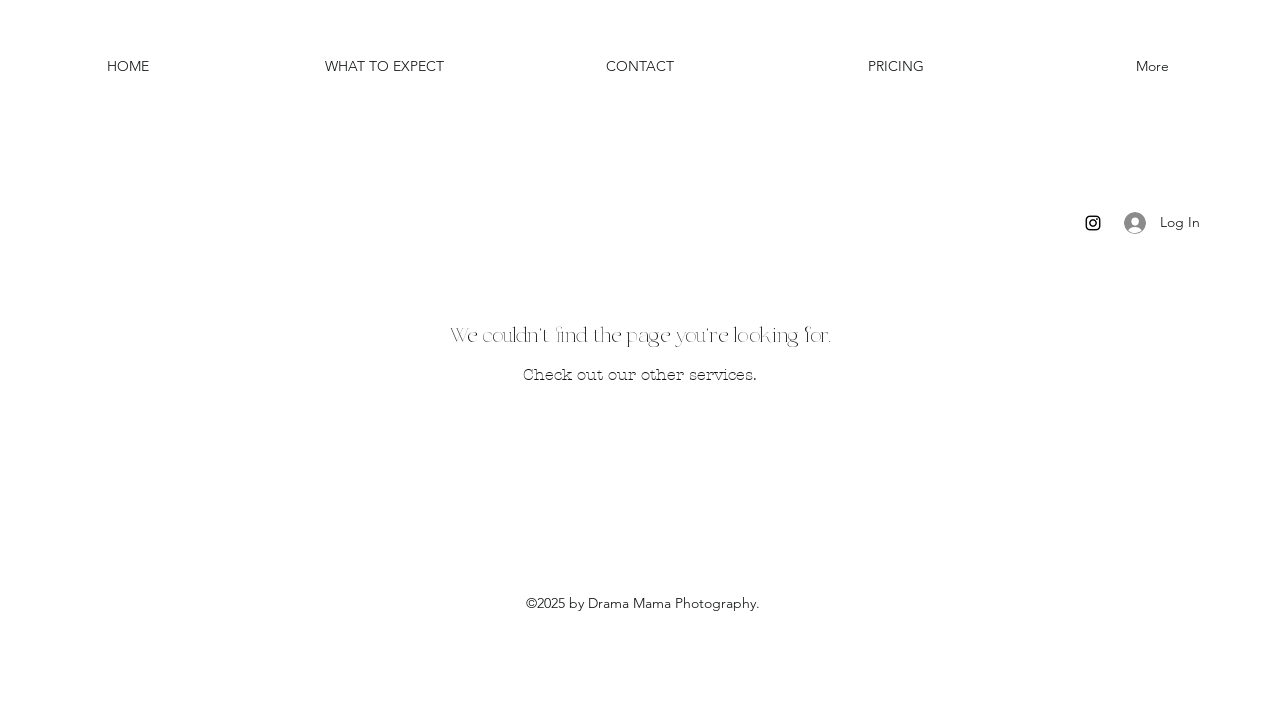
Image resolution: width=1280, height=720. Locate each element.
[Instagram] (1093, 223)
